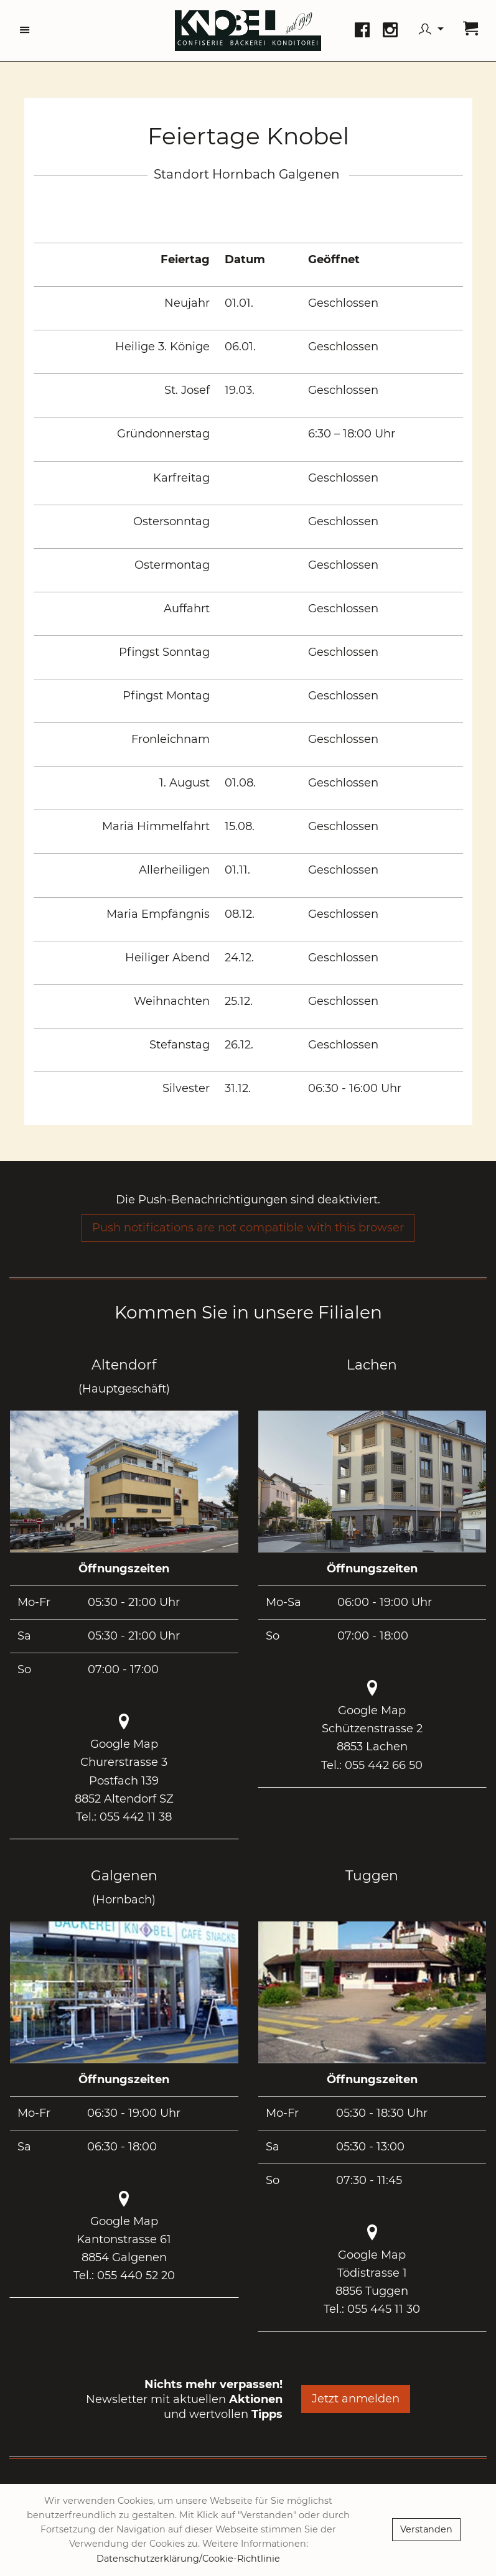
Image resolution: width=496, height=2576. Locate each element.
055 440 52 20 (136, 2275)
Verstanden (426, 2529)
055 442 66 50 (384, 1765)
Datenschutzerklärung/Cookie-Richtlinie (188, 2558)
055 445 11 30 (383, 2309)
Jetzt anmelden (356, 2399)
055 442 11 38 (136, 1817)
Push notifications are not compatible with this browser (248, 1227)
